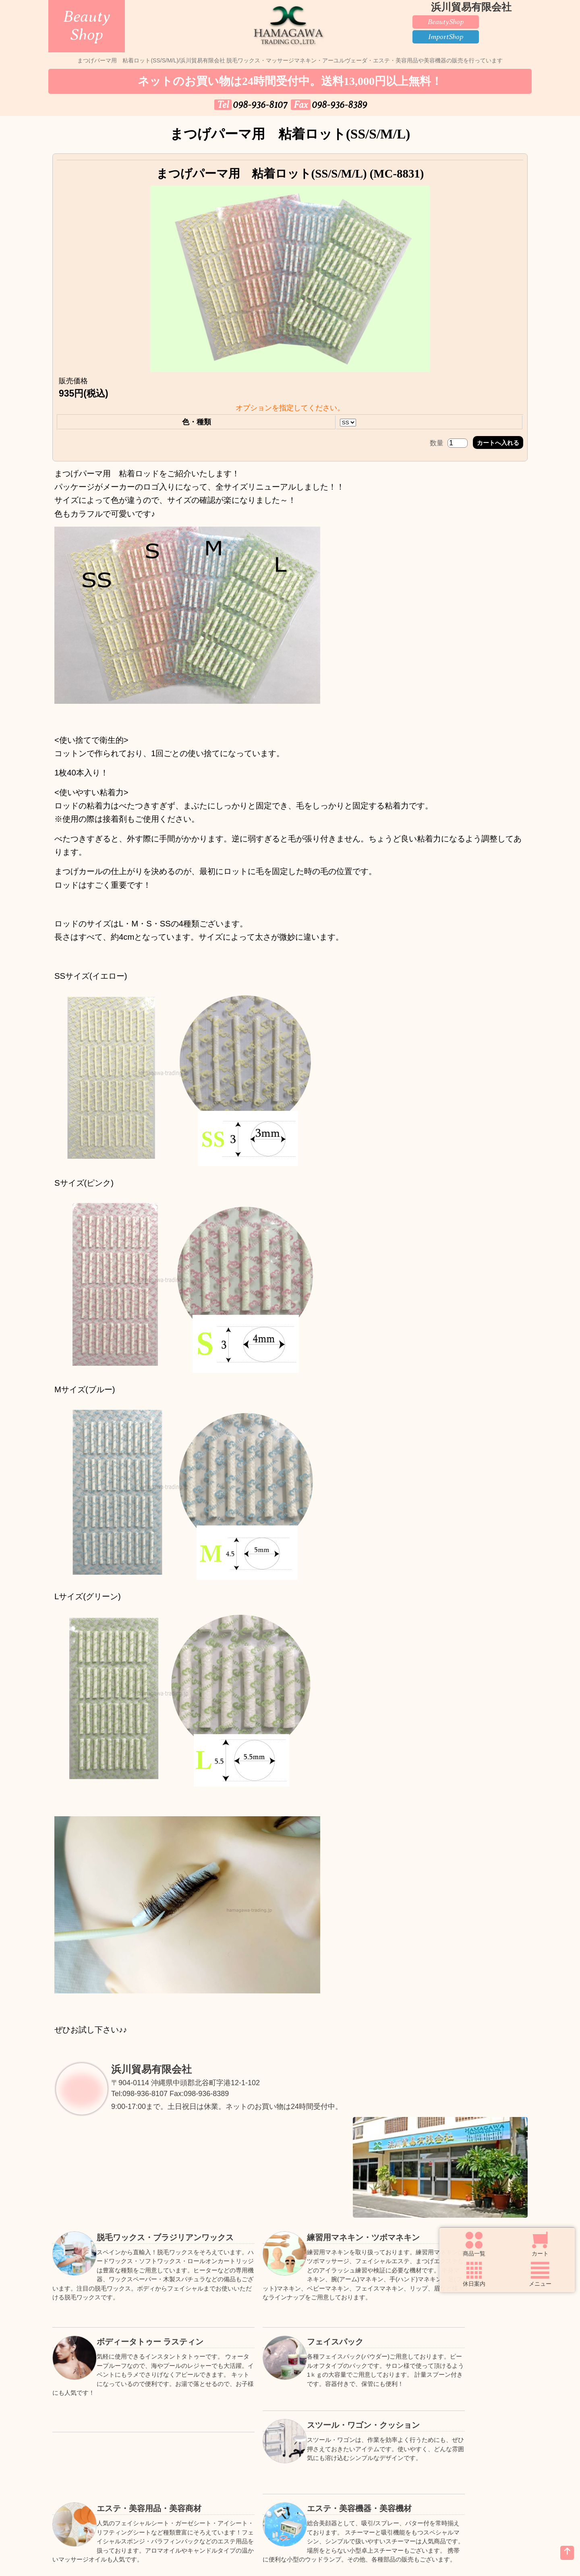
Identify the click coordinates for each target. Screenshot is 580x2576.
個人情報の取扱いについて (290, 2503)
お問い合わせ (96, 2503)
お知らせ (193, 2503)
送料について (290, 2482)
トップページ (96, 2482)
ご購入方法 (193, 2482)
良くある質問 (483, 2482)
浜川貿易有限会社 (156, 2077)
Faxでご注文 (387, 2482)
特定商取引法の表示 (387, 2503)
